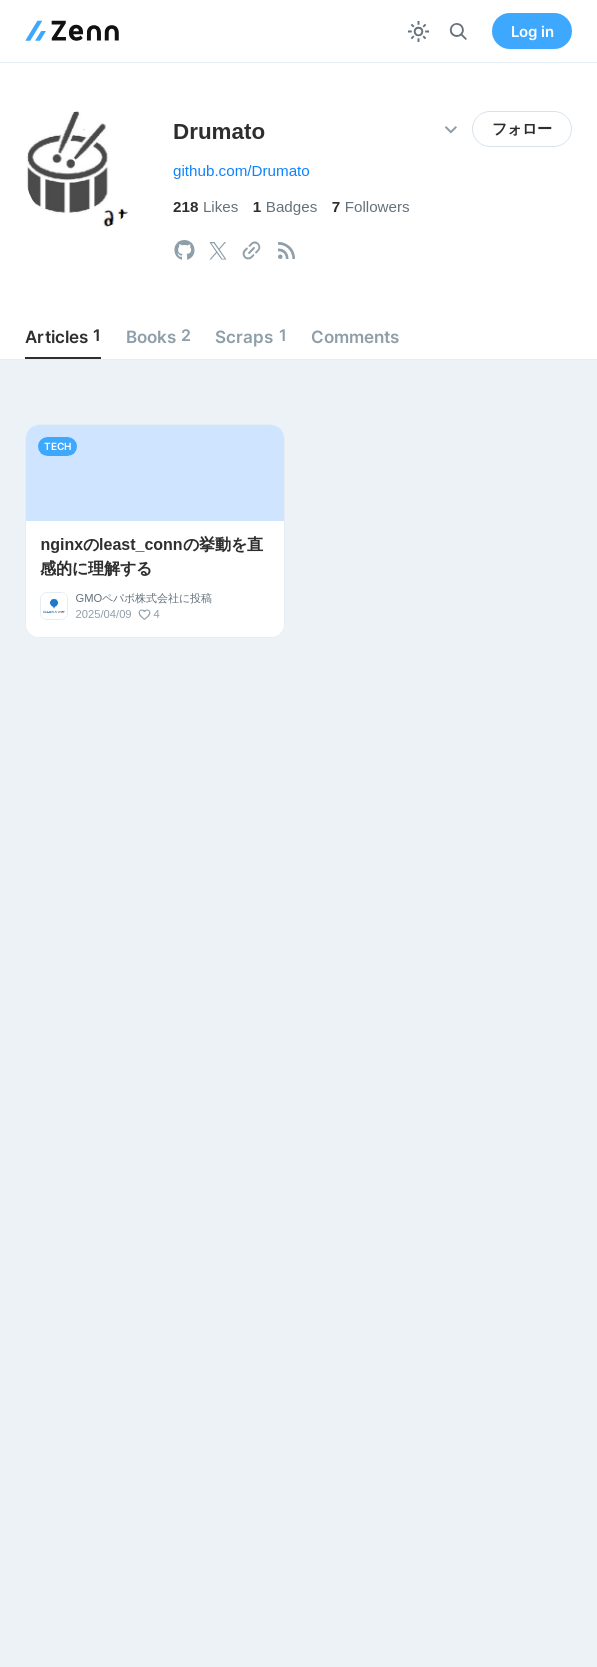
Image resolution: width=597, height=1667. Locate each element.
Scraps (250, 336)
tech (57, 446)
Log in (532, 31)
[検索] (458, 31)
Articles (63, 336)
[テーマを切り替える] (418, 31)
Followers (371, 206)
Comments (355, 336)
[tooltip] (184, 250)
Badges (285, 206)
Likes (205, 206)
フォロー (522, 129)
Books (158, 336)
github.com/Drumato (241, 170)
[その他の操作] (450, 129)
